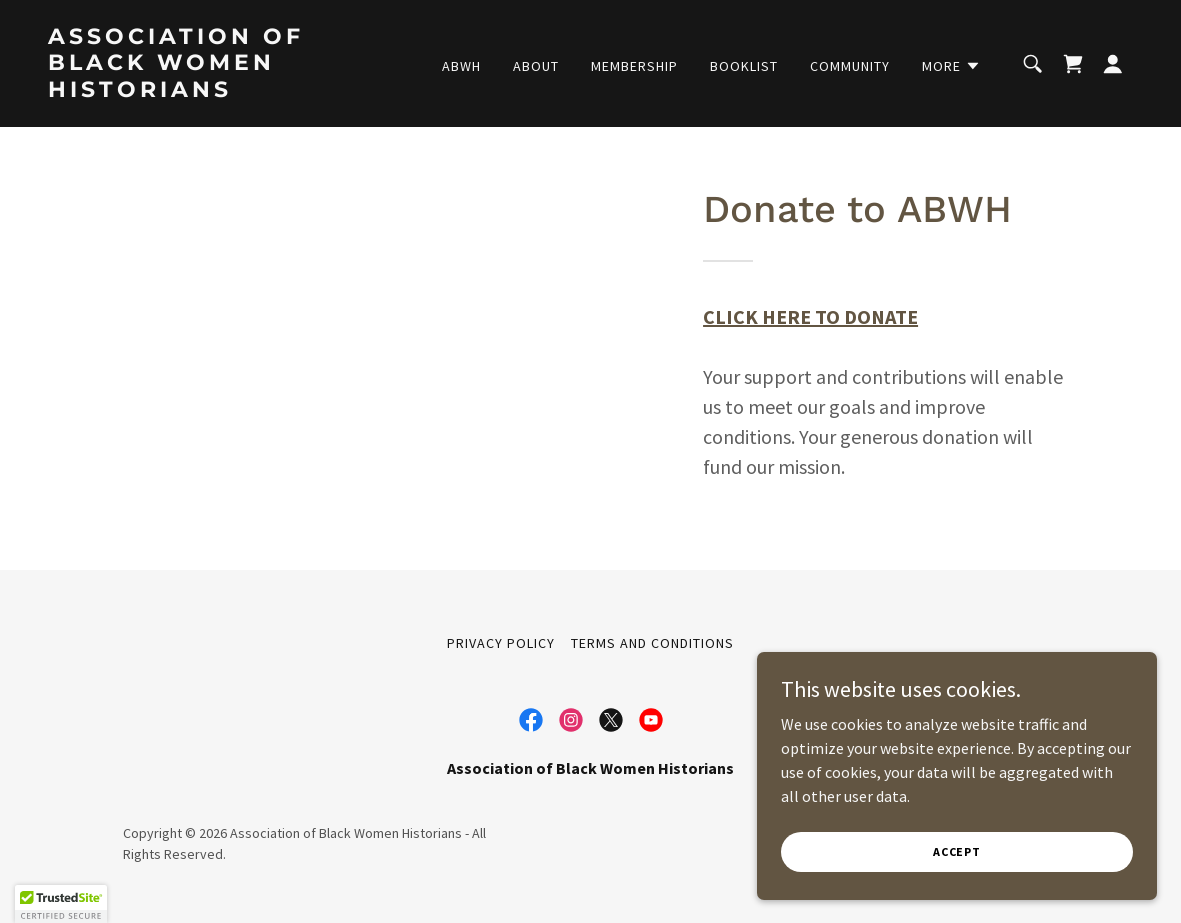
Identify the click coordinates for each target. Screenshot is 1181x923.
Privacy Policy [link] (501, 643)
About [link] (536, 66)
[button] (951, 66)
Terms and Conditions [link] (652, 643)
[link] (200, 91)
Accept (957, 851)
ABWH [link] (461, 66)
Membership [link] (634, 66)
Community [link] (850, 66)
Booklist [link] (744, 66)
